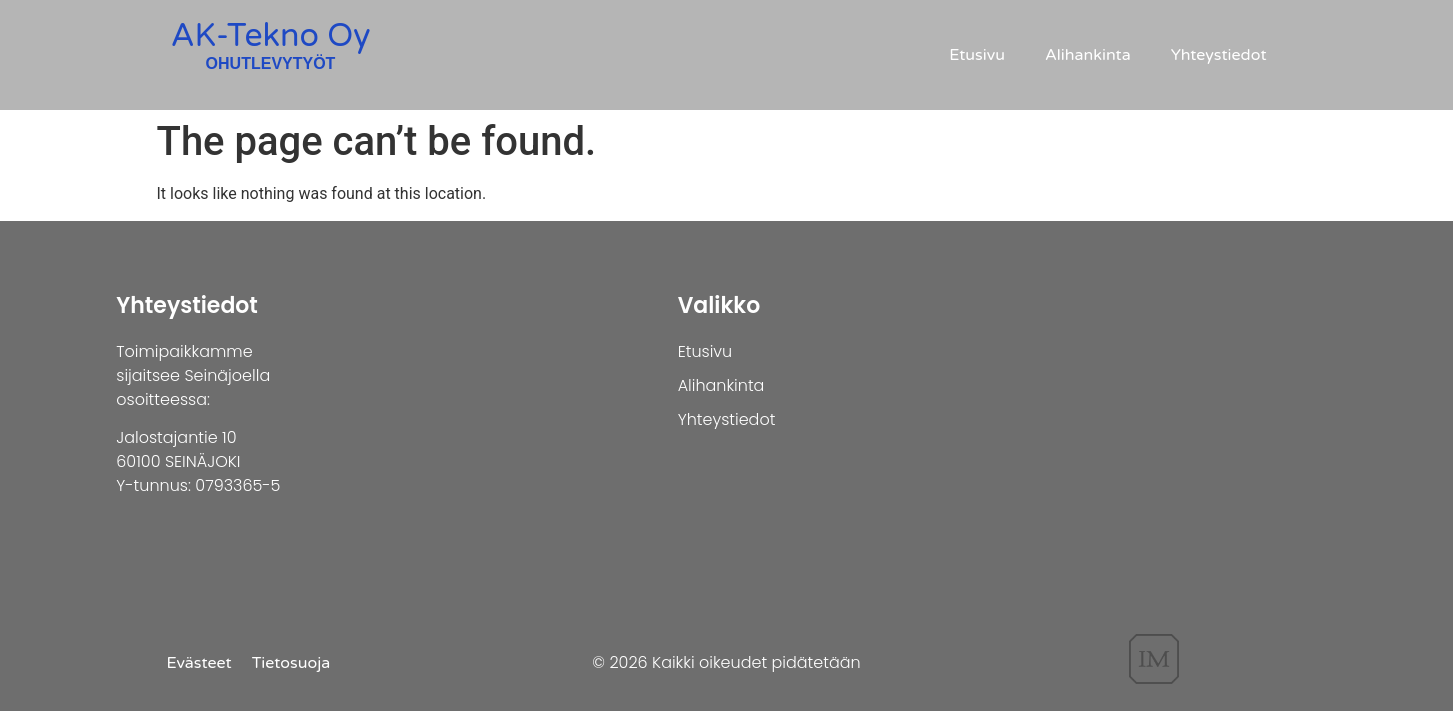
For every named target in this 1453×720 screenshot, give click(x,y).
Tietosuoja (291, 663)
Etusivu (977, 55)
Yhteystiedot (1219, 55)
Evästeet (199, 663)
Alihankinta (1088, 55)
